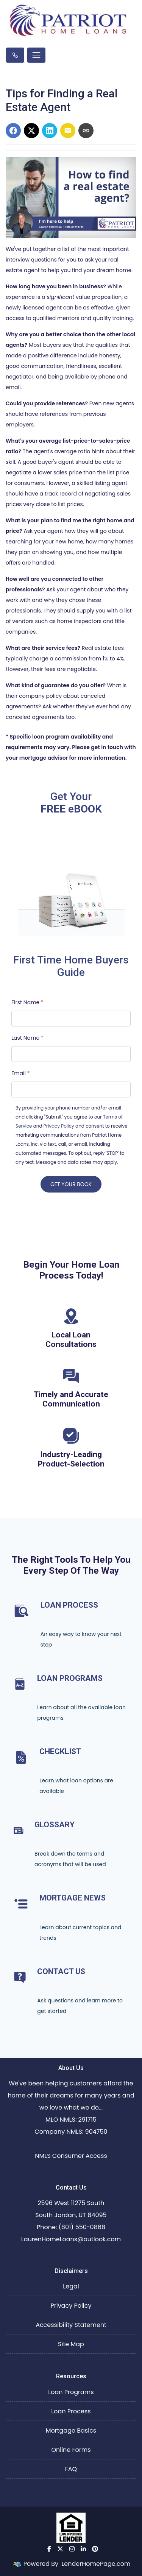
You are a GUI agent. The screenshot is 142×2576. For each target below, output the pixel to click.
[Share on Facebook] (13, 130)
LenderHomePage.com (95, 2563)
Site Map (71, 2344)
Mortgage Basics (71, 2430)
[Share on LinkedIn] (49, 130)
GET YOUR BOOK (71, 1184)
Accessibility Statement (71, 2325)
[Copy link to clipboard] (86, 130)
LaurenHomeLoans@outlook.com (71, 2239)
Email (20, 1073)
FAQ (71, 2469)
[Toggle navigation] (36, 55)
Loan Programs (71, 2392)
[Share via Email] (67, 130)
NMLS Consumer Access (71, 2155)
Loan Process (71, 2411)
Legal (71, 2286)
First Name (27, 1002)
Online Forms (71, 2449)
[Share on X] (31, 130)
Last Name (27, 1038)
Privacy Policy (59, 1126)
